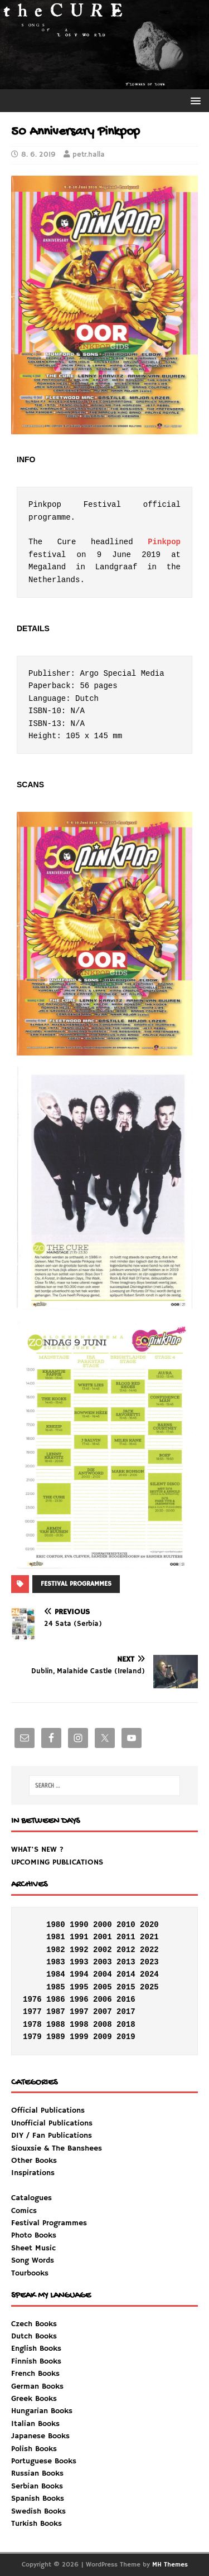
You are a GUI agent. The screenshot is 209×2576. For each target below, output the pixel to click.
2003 (102, 1962)
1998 (79, 2024)
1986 (55, 1999)
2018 (125, 2024)
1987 (55, 2011)
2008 (102, 2024)
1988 (55, 2024)
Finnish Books (36, 2361)
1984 (55, 1974)
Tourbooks (29, 2273)
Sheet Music (33, 2248)
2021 (149, 1937)
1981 (55, 1937)
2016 (125, 1999)
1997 (79, 2011)
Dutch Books (34, 2336)
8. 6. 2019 (38, 154)
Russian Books (37, 2473)
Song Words (32, 2260)
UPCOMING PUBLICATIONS (57, 1862)
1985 (55, 1987)
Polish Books (34, 2449)
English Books (36, 2348)
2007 (102, 2011)
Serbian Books (37, 2486)
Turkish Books (36, 2524)
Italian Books (35, 2424)
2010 (125, 1924)
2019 (125, 2036)
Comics (24, 2211)
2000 (102, 1924)
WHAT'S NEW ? (37, 1849)
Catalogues (31, 2198)
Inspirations (49, 2223)
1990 (79, 1924)
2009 (102, 2036)
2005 (102, 1987)
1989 (55, 2036)
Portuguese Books (43, 2461)
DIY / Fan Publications (51, 2135)
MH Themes (170, 2564)
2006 (102, 1999)
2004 (102, 1974)
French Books (35, 2374)
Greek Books (34, 2399)
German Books (37, 2386)
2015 (125, 1987)
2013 (125, 1962)
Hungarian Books (41, 2411)
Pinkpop (164, 542)
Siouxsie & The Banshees (56, 2148)
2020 (149, 1924)
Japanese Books (40, 2436)
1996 (79, 1999)
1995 (79, 1987)
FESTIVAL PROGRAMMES (76, 1584)
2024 (149, 1974)
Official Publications (48, 2110)
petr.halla (88, 154)
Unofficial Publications (52, 2123)
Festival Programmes (49, 2223)
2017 (125, 2011)
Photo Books (33, 2235)
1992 (79, 1949)
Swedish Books (38, 2511)
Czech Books (34, 2324)
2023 (149, 1962)
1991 (79, 1937)
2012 (125, 1949)
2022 (149, 1949)
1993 (79, 1962)
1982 (55, 1949)
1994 (79, 1974)
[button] (193, 100)
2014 (125, 1974)
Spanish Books (37, 2498)
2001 (102, 1937)
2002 (102, 1949)
